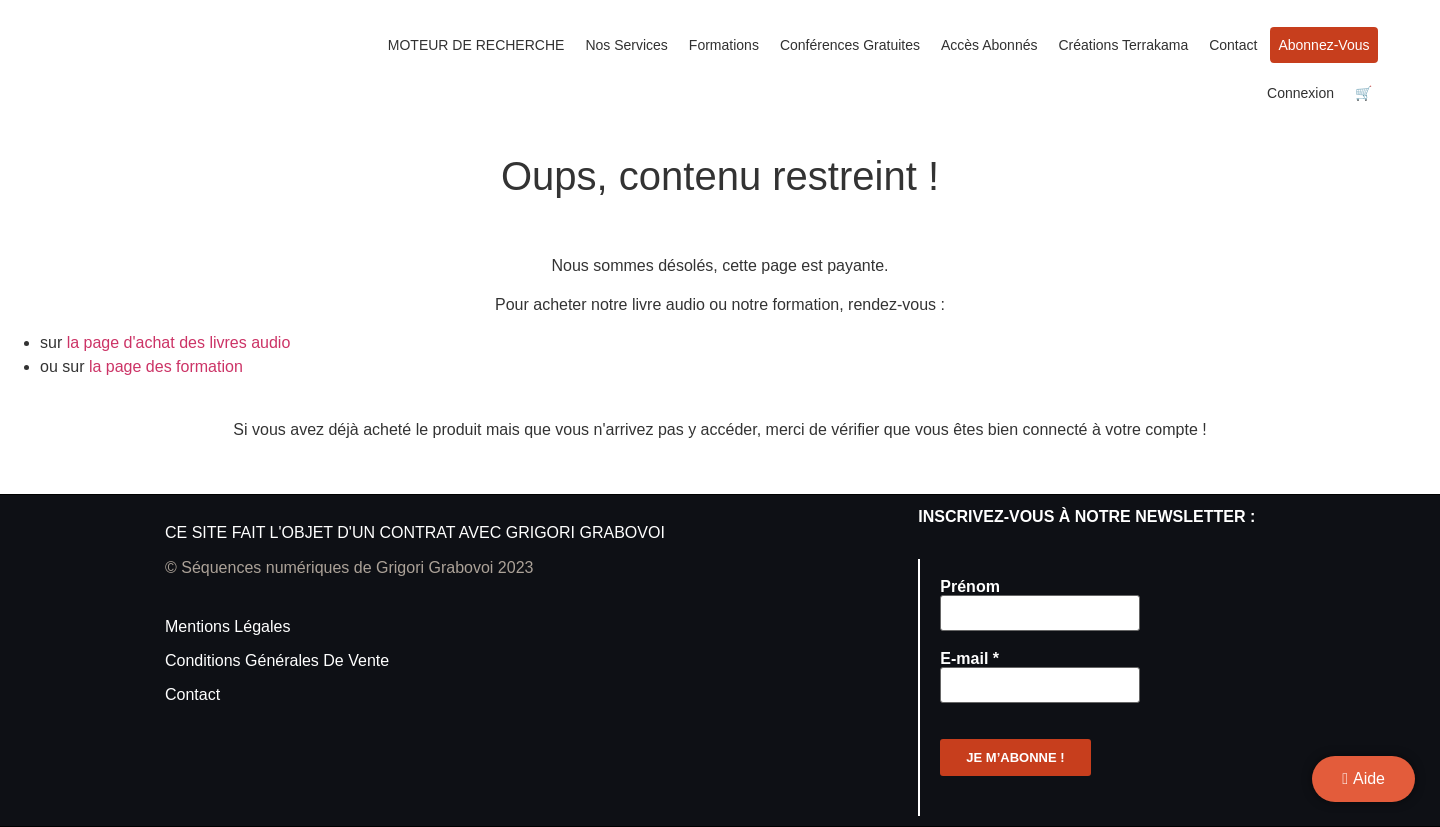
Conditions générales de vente (277, 660)
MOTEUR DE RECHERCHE (476, 45)
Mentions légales (227, 626)
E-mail (969, 659)
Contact (1233, 45)
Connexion (1300, 93)
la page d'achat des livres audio (179, 342)
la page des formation (166, 366)
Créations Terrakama (1123, 45)
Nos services (626, 45)
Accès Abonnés (989, 45)
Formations (724, 45)
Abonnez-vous (1323, 45)
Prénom (970, 587)
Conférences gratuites (850, 45)
